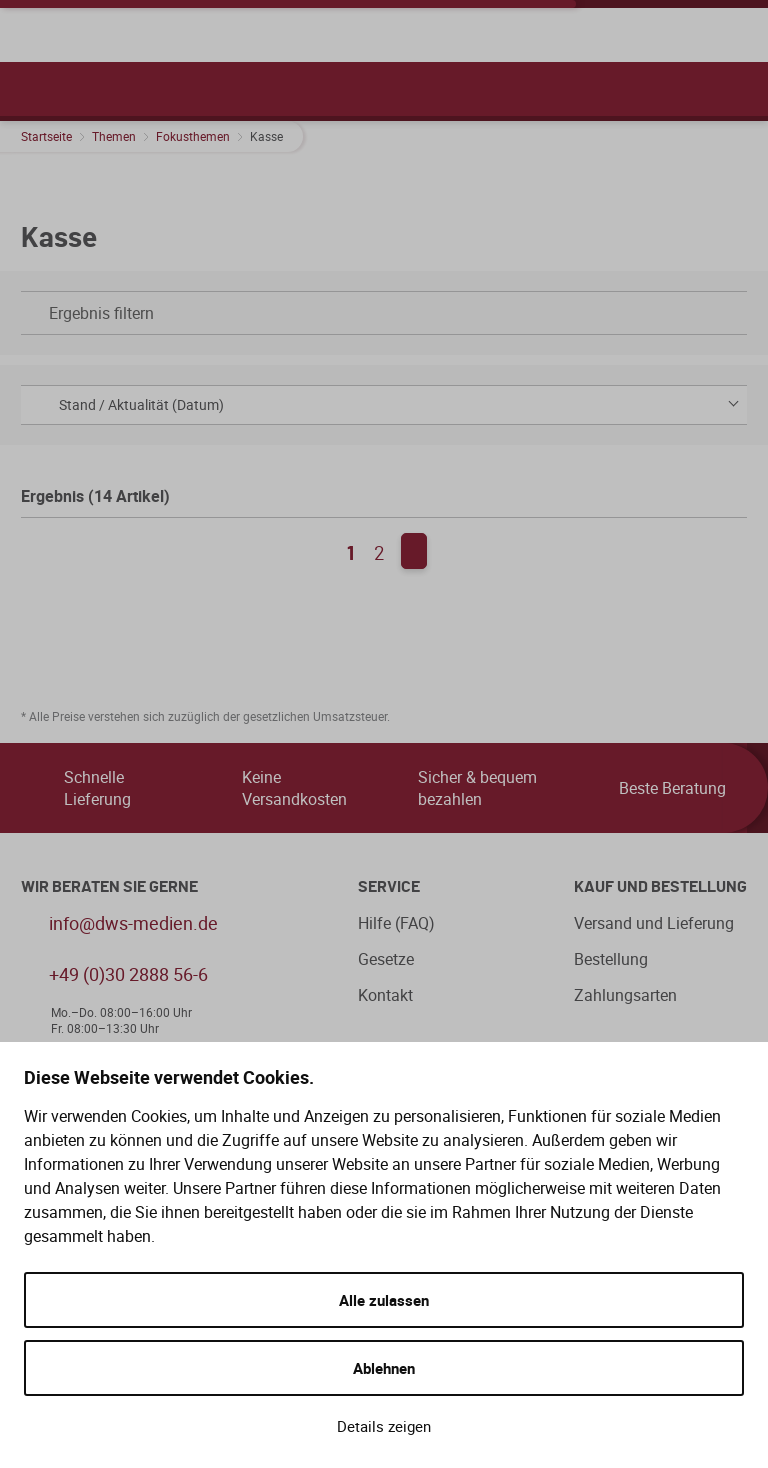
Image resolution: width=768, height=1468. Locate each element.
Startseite (46, 136)
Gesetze (386, 959)
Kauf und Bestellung (660, 887)
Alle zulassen (384, 1300)
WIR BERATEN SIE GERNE (109, 887)
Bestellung (611, 959)
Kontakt (385, 995)
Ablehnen (384, 1368)
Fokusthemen (193, 136)
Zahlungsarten (625, 995)
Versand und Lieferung (654, 923)
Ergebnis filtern (379, 313)
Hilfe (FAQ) (396, 923)
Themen (114, 136)
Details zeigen (384, 1426)
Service (389, 887)
